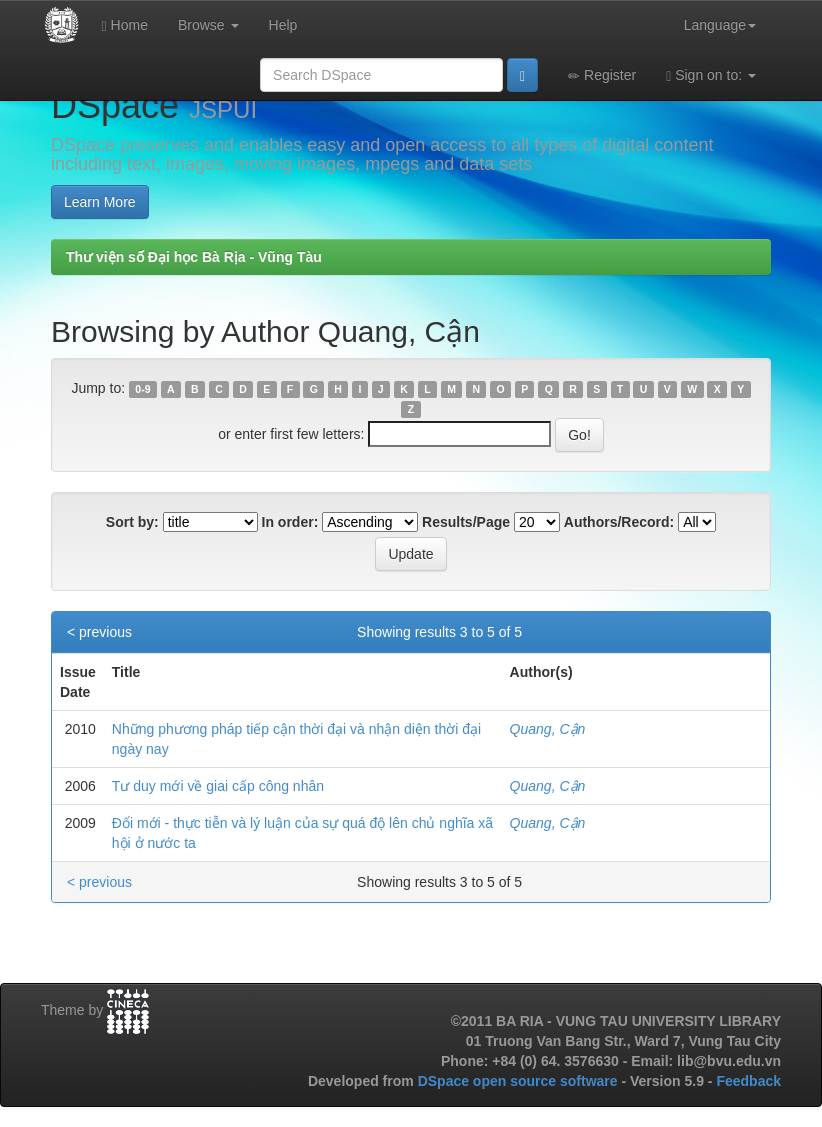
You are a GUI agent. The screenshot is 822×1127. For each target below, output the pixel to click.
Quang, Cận (548, 729)
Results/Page (466, 522)
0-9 (142, 389)
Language (720, 25)
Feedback (748, 1081)
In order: (290, 522)
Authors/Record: (619, 522)
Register (602, 75)
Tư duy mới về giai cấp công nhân (218, 786)
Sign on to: (711, 75)
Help (283, 25)
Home (125, 25)
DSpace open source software (520, 1081)
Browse (208, 25)
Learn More (100, 202)
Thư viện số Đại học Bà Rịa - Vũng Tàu (194, 257)
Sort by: (132, 522)
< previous (99, 632)
